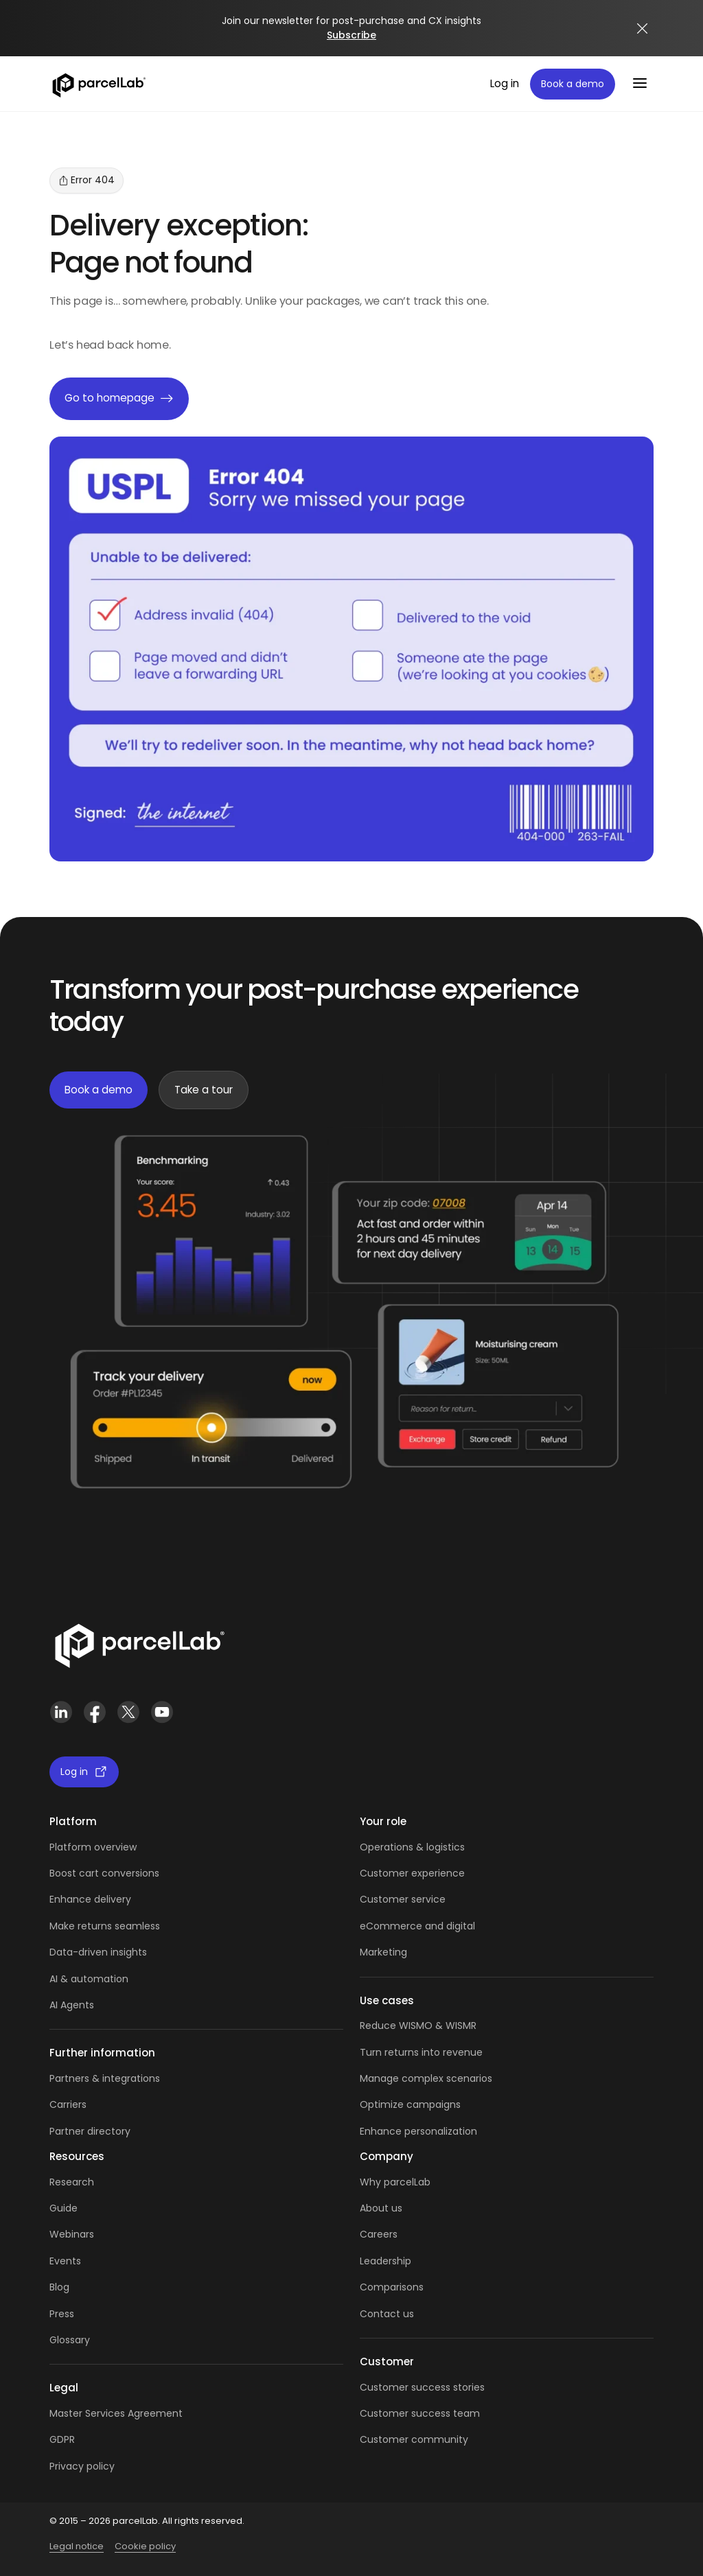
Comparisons (392, 2287)
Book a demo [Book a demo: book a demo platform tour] (572, 84)
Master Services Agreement (116, 2413)
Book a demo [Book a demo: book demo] (98, 1089)
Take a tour (203, 1089)
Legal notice (76, 2546)
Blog (59, 2287)
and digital (448, 1926)
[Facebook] (94, 1712)
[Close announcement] (643, 28)
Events (65, 2261)
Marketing (383, 1952)
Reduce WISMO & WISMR (418, 2025)
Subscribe (351, 35)
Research (71, 2182)
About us (381, 2208)
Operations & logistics (412, 1847)
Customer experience (412, 1873)
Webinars (71, 2234)
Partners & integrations (104, 2078)
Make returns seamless (104, 1926)
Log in (504, 83)
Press (61, 2314)
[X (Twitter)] (128, 1712)
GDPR (62, 2439)
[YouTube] (161, 1712)
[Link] (139, 1643)
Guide (63, 2208)
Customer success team (420, 2413)
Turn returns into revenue (421, 2052)
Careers (378, 2234)
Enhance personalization (418, 2131)
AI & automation (88, 1979)
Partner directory (89, 2131)
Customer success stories (422, 2387)
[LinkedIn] (60, 1712)
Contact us (387, 2314)
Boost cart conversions (104, 1873)
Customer (385, 1899)
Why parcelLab (395, 2182)
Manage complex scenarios (426, 2078)
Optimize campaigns (410, 2104)
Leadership (385, 2261)
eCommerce (391, 1926)
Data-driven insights (98, 1952)
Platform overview (93, 1847)
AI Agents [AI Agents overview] (71, 2005)
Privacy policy (82, 2466)
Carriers (68, 2104)
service (428, 1899)
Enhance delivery (90, 1899)
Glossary (69, 2340)
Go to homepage (119, 398)
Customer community (414, 2439)
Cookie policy (145, 2546)
